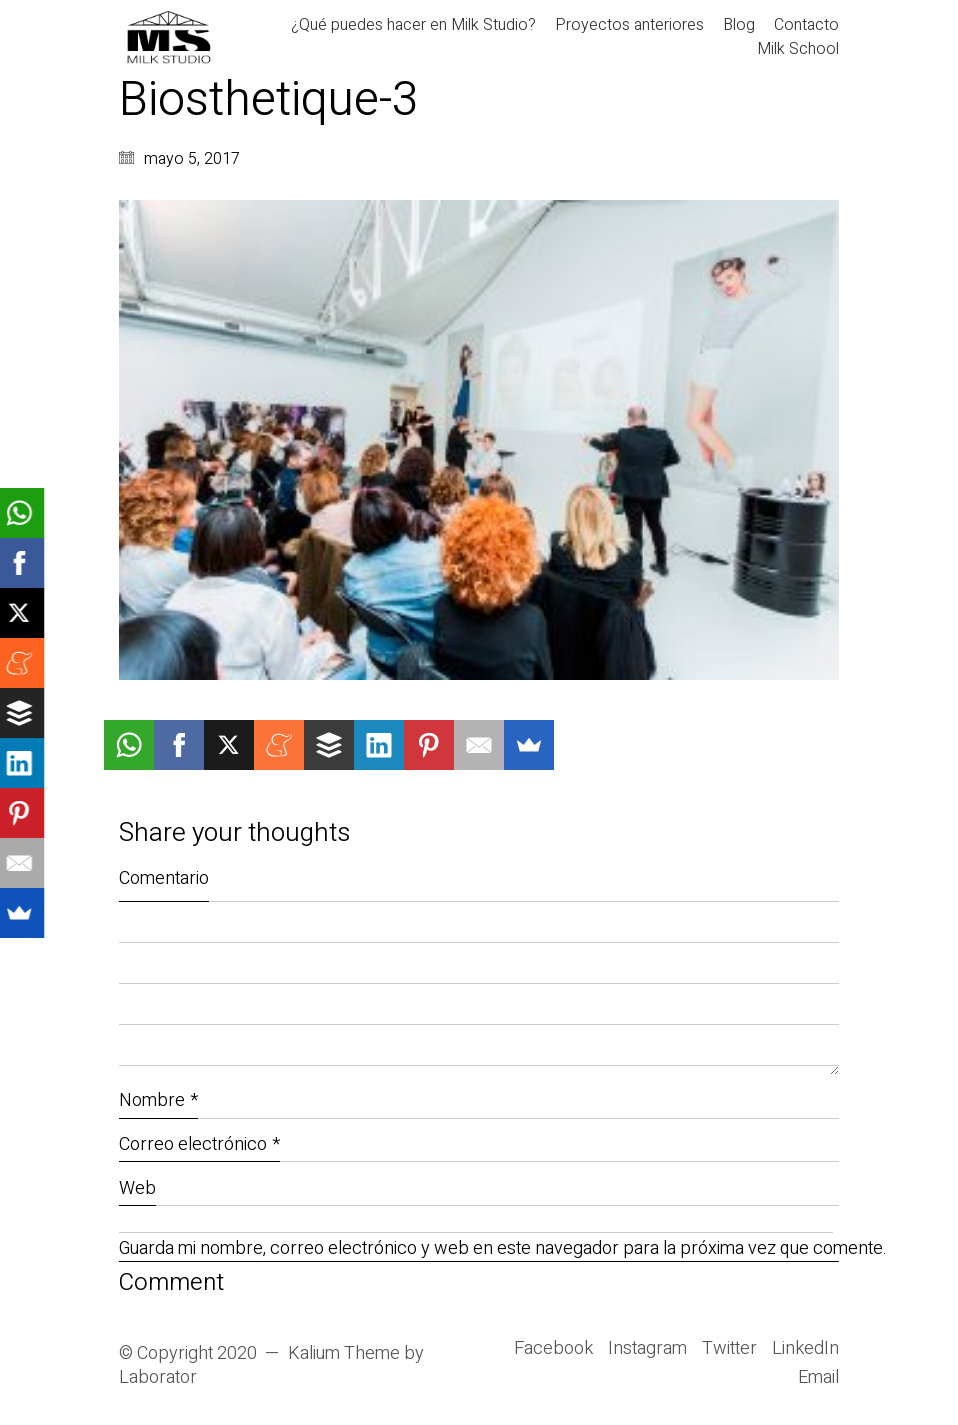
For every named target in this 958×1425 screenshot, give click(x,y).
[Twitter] (729, 1349)
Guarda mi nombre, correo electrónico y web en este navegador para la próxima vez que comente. (479, 1249)
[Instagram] (647, 1349)
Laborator (158, 1378)
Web (137, 1188)
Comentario (164, 878)
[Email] (818, 1378)
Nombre (158, 1100)
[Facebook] (553, 1349)
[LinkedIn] (805, 1349)
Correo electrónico (199, 1144)
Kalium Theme (344, 1354)
